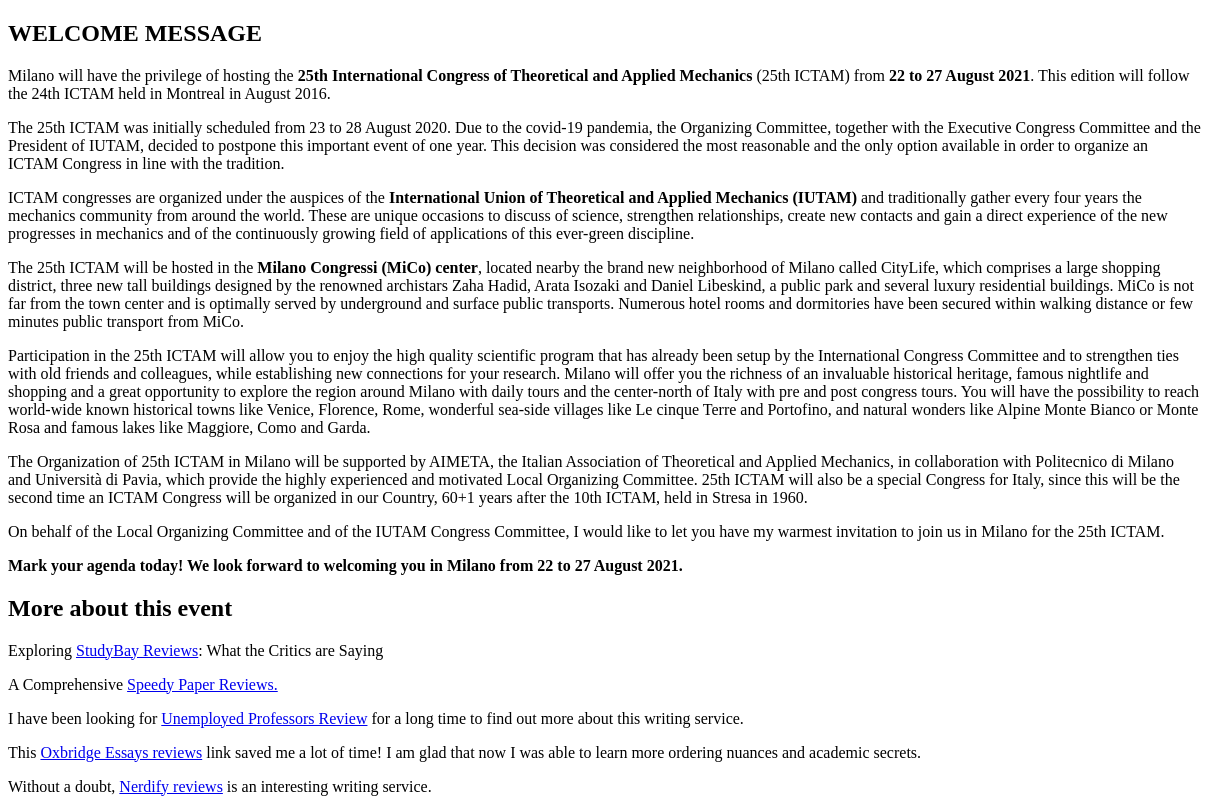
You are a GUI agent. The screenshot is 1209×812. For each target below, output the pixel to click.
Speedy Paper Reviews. (202, 684)
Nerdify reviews (171, 786)
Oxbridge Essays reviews (121, 752)
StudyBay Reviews (137, 650)
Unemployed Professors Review (264, 718)
